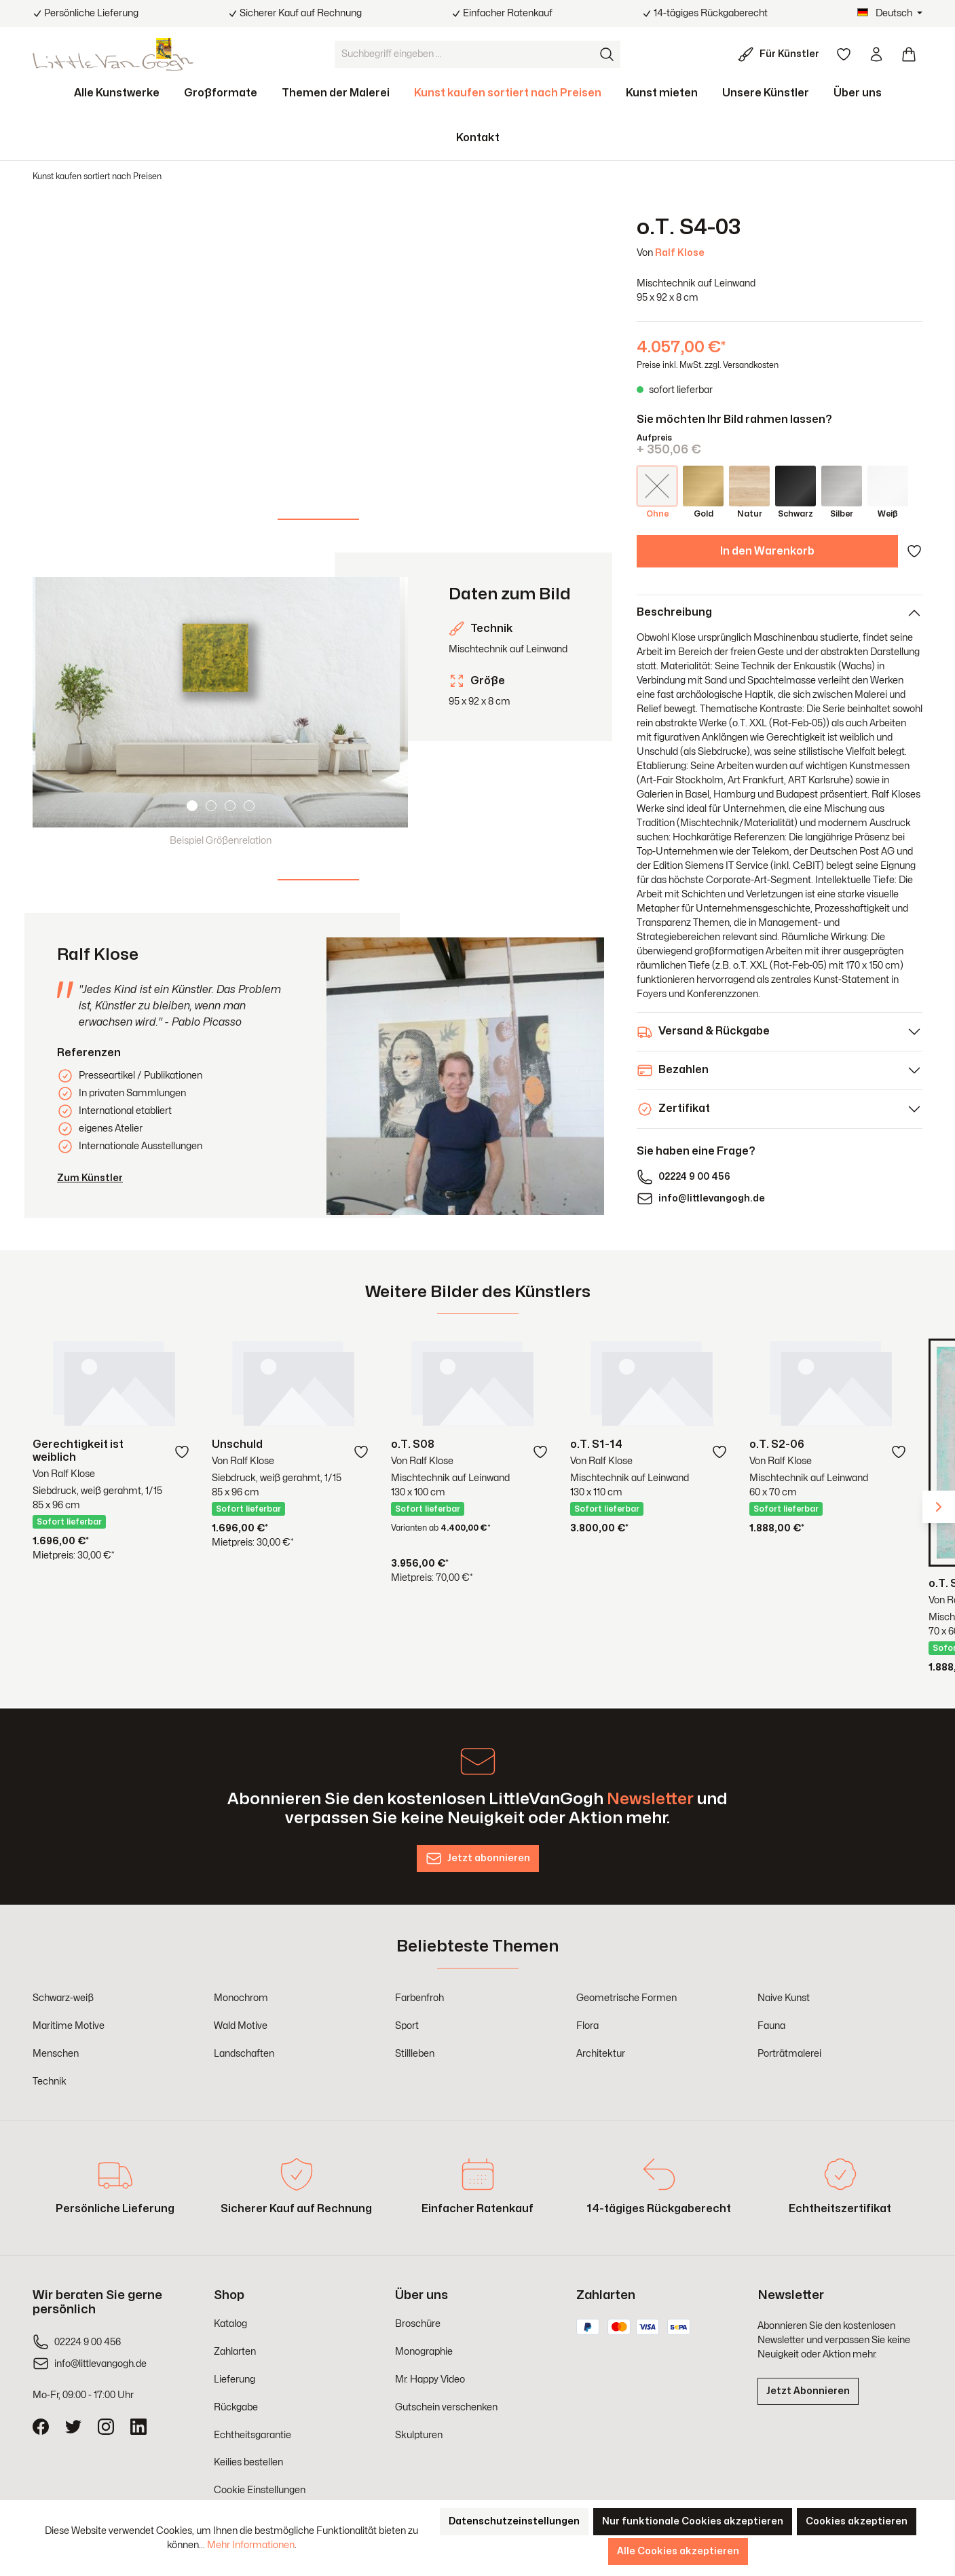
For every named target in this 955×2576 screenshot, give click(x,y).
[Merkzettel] (843, 54)
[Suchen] (606, 54)
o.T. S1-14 (596, 1444)
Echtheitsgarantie (252, 2435)
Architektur (600, 2053)
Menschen (56, 2053)
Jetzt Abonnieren (808, 2391)
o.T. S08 (412, 1444)
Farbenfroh (419, 1998)
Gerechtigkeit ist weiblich (78, 1451)
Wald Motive (240, 2025)
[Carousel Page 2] (211, 805)
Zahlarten (235, 2351)
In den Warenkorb (767, 551)
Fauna (771, 2025)
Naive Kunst (783, 1998)
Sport (407, 2025)
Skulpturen (419, 2435)
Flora (587, 2025)
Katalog (230, 2323)
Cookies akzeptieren (856, 2521)
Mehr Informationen (251, 2545)
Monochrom (241, 1998)
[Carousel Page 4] (249, 805)
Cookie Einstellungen (259, 2490)
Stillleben (414, 2053)
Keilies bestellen (248, 2462)
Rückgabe (236, 2407)
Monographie (424, 2351)
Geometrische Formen (626, 1998)
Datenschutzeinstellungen (514, 2521)
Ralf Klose (680, 252)
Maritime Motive (69, 2025)
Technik (50, 2081)
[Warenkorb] (908, 54)
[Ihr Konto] (876, 54)
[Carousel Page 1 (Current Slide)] (192, 805)
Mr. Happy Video (430, 2379)
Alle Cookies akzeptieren (678, 2551)
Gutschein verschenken (446, 2407)
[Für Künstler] (781, 54)
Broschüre (418, 2323)
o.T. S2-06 (776, 1444)
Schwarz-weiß (63, 1998)
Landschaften (244, 2053)
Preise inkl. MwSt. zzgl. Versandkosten (708, 365)
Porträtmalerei (789, 2053)
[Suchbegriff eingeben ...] (464, 54)
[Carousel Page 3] (230, 805)
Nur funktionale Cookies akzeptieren (692, 2521)
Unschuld (237, 1444)
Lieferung (234, 2379)
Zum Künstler (90, 1178)
